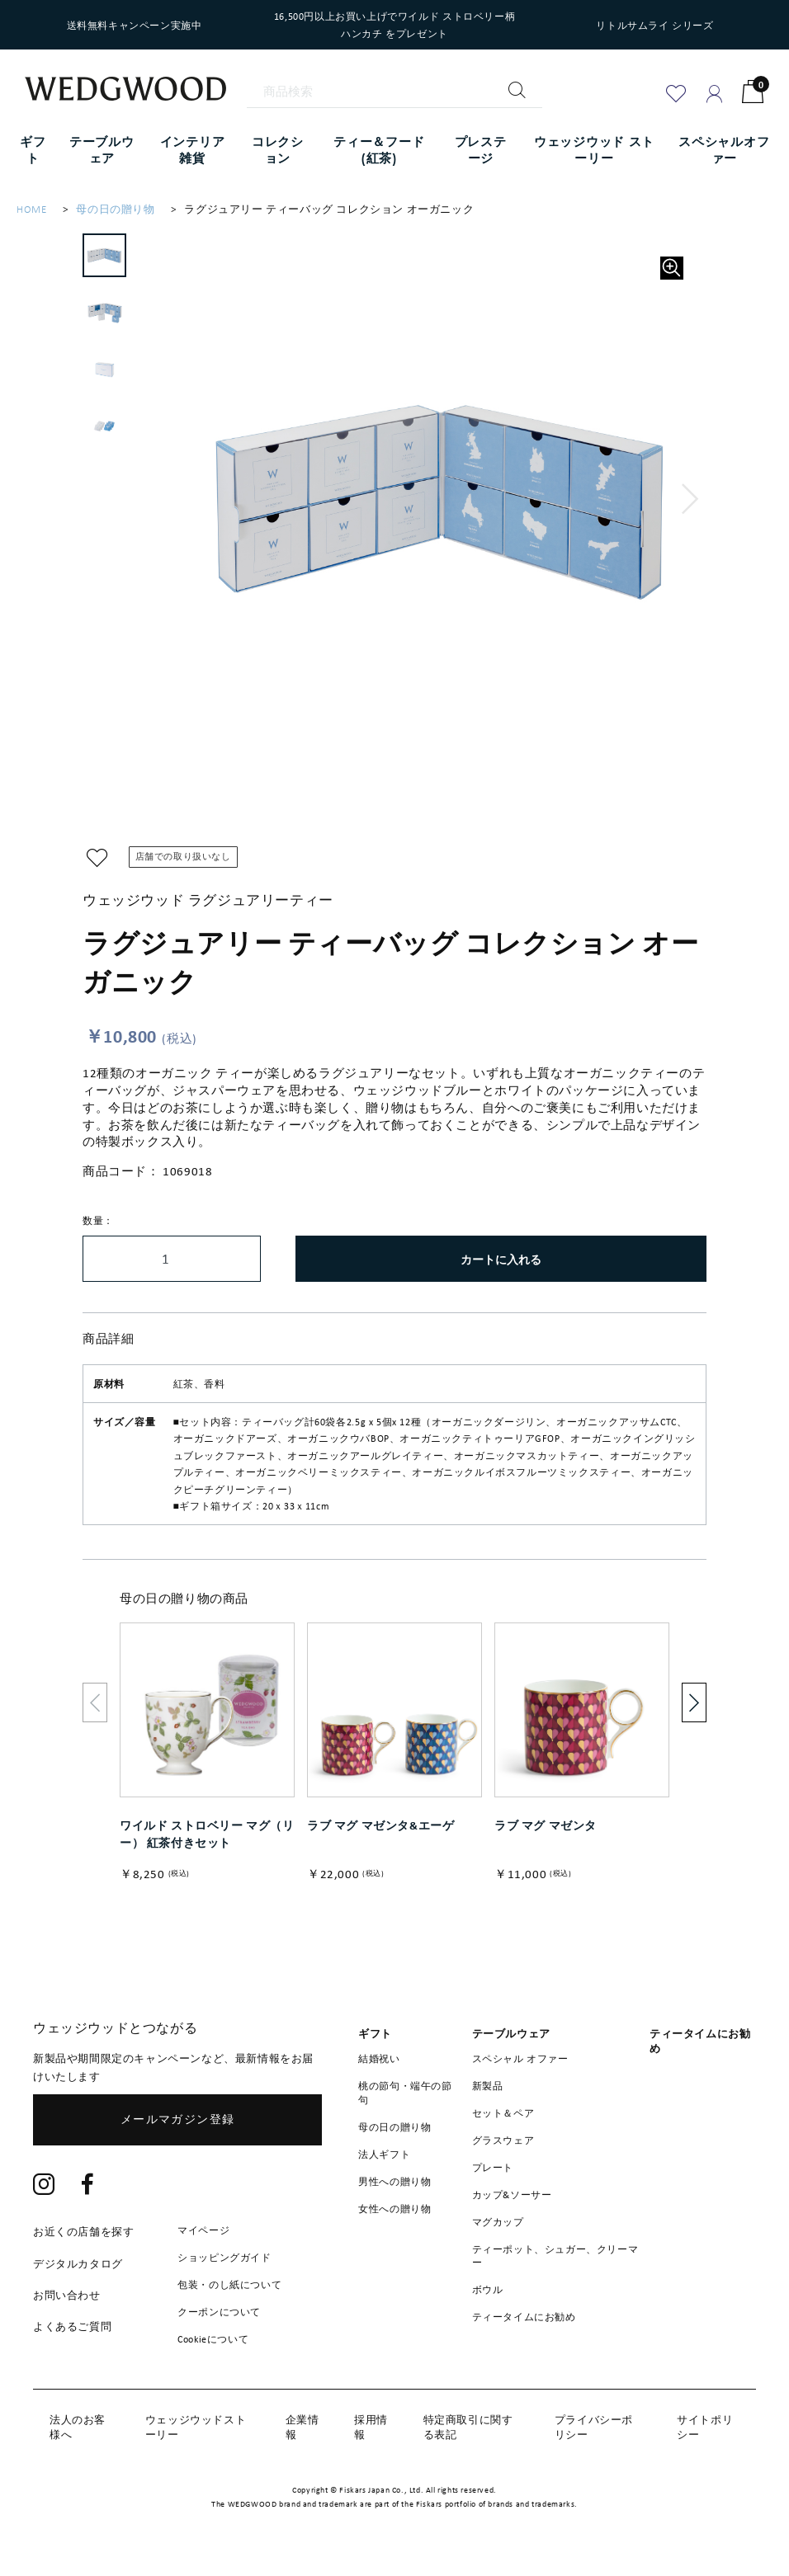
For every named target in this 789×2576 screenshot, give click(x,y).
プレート (492, 2166)
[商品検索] (394, 91)
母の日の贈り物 (115, 209)
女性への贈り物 (394, 2208)
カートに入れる (501, 1259)
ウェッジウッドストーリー (195, 2427)
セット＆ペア (503, 2112)
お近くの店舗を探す (83, 2232)
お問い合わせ (67, 2295)
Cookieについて (212, 2338)
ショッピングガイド (224, 2256)
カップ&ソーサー (512, 2194)
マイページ (203, 2229)
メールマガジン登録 (177, 2119)
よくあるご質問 (72, 2326)
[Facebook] (88, 2185)
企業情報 (302, 2427)
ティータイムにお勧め (524, 2316)
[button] (690, 498)
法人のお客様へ (78, 2427)
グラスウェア (503, 2139)
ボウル (487, 2289)
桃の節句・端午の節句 (404, 2092)
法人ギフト (384, 2153)
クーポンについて (219, 2311)
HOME (31, 209)
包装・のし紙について (229, 2284)
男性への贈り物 (394, 2180)
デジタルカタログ (78, 2264)
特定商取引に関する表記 (468, 2427)
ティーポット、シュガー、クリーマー (555, 2255)
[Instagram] (44, 2185)
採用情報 (371, 2427)
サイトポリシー (705, 2427)
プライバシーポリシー (594, 2427)
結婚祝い (378, 2058)
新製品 (487, 2085)
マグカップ (498, 2221)
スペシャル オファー (520, 2058)
